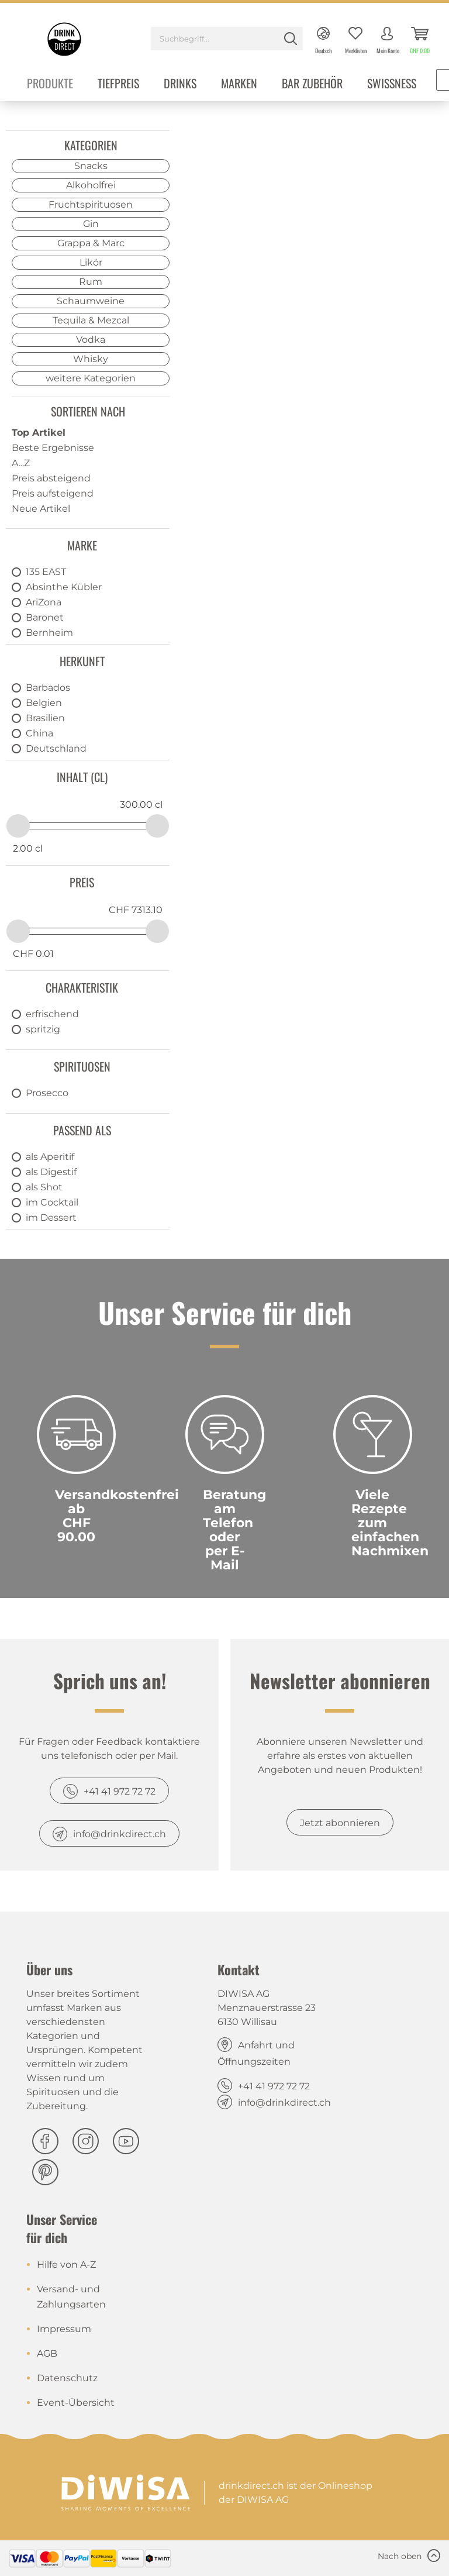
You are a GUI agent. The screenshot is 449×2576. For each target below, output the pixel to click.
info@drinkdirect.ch (119, 1834)
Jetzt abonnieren (340, 1822)
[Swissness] (392, 85)
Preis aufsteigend (53, 493)
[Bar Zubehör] (312, 85)
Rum (90, 281)
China (39, 733)
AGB (47, 2353)
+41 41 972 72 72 (120, 1791)
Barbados (48, 687)
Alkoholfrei (91, 185)
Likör (91, 262)
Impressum (64, 2328)
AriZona (43, 602)
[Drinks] (180, 85)
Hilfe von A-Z (66, 2264)
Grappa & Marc (91, 243)
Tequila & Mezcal (91, 320)
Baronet (45, 617)
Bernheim (49, 632)
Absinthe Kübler (64, 587)
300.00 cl (141, 804)
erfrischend (52, 1014)
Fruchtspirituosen (91, 204)
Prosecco (47, 1092)
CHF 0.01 (33, 953)
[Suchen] (290, 38)
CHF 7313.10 (136, 909)
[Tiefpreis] (118, 85)
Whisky (90, 358)
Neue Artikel (41, 508)
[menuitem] (227, 40)
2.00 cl (28, 848)
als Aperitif (50, 1156)
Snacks (91, 165)
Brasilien (45, 718)
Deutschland (56, 748)
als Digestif (51, 1171)
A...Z (21, 463)
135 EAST (46, 571)
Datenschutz (67, 2378)
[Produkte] (50, 85)
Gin (91, 223)
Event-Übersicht (76, 2402)
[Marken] (239, 85)
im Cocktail (52, 1202)
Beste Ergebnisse (53, 447)
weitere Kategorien (91, 378)
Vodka (90, 339)
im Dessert (51, 1217)
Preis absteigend (51, 478)
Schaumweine (91, 300)
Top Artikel (38, 432)
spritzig (43, 1029)
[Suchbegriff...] (227, 38)
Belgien (44, 702)
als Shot (44, 1187)
